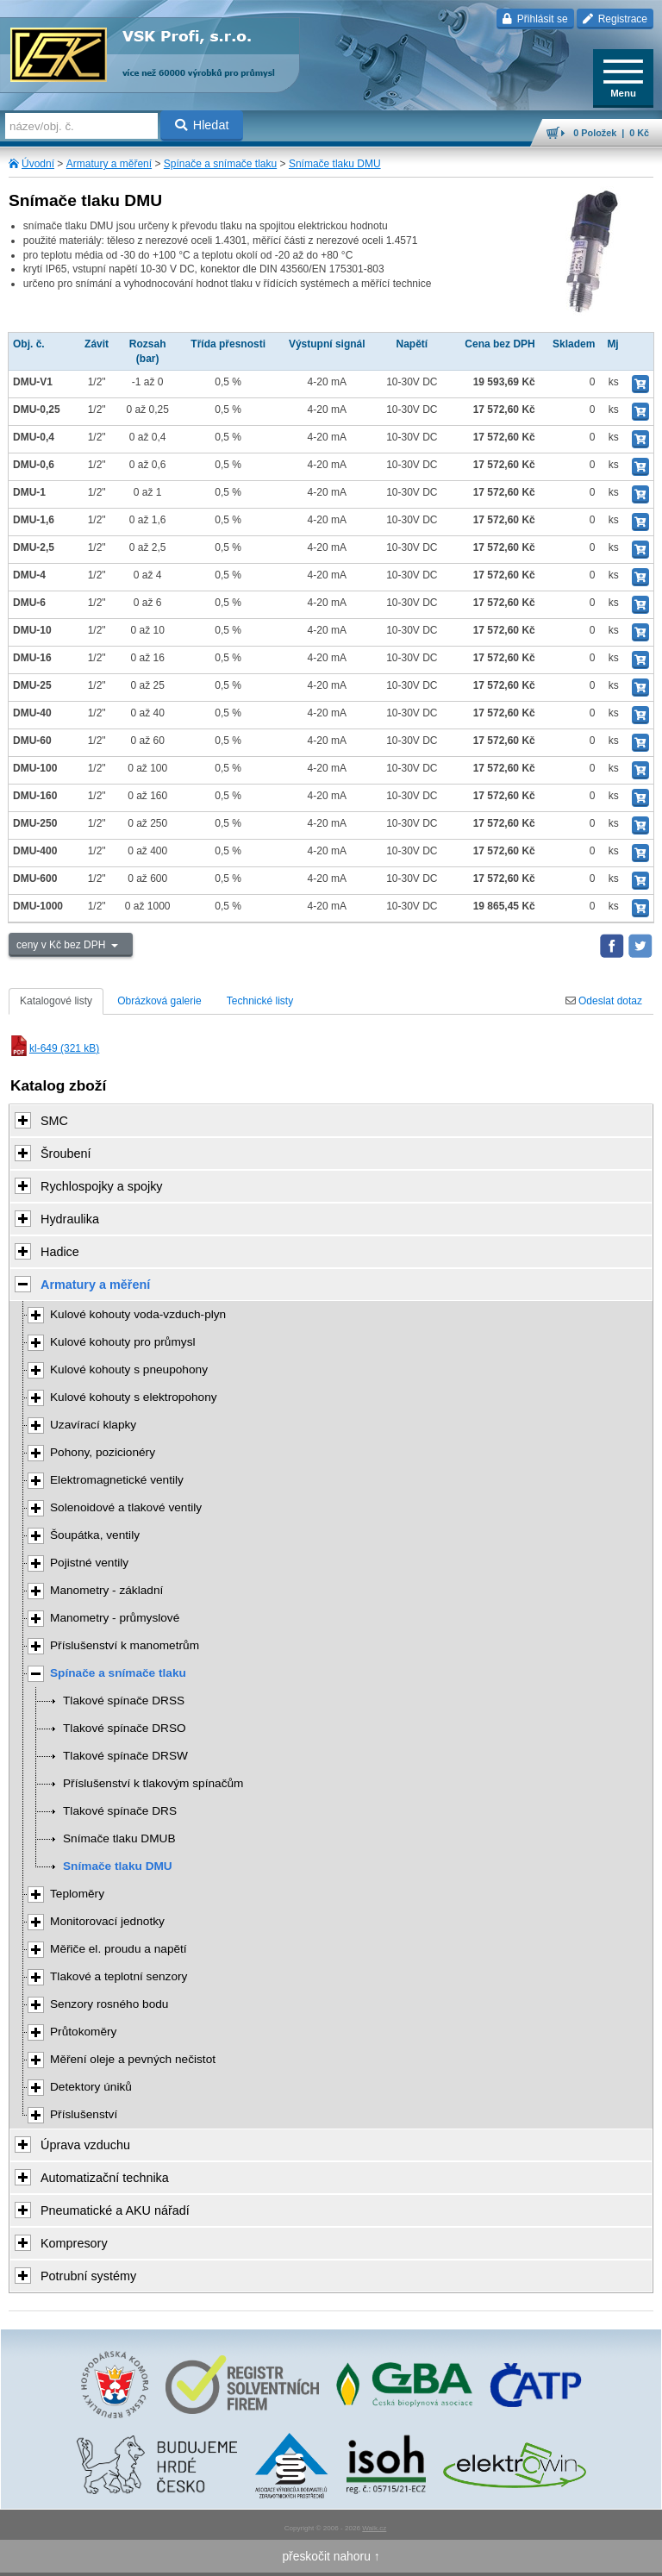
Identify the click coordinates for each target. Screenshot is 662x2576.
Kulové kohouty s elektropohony (133, 1397)
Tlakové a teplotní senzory (118, 1976)
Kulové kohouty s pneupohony (129, 1369)
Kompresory (74, 2243)
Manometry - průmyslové (114, 1617)
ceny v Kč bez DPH (62, 945)
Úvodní (38, 164)
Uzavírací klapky (93, 1424)
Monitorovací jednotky (107, 1921)
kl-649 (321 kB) (54, 1048)
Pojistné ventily (89, 1562)
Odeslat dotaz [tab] (603, 1001)
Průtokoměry (83, 2031)
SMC (54, 1121)
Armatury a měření (109, 164)
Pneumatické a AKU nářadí (115, 2210)
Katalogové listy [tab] (56, 1001)
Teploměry (77, 1893)
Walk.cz (374, 2528)
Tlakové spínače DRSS (123, 1700)
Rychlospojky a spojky (102, 1186)
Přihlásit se (535, 19)
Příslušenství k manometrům (124, 1645)
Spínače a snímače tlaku (220, 164)
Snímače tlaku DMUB (119, 1838)
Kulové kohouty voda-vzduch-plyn (138, 1314)
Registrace (615, 19)
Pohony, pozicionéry (102, 1452)
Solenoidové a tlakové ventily (126, 1507)
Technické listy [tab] (260, 1001)
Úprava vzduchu (85, 2145)
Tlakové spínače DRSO (124, 1728)
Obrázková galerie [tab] (159, 1001)
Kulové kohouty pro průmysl (123, 1341)
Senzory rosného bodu (109, 2004)
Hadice (60, 1252)
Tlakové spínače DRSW (125, 1755)
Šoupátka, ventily (95, 1535)
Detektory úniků (91, 2086)
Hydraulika (70, 1219)
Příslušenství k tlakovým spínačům (153, 1783)
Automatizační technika (105, 2178)
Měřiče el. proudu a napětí (118, 1948)
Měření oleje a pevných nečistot (132, 2059)
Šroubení (66, 1153)
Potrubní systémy (88, 2276)
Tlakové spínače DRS (120, 1810)
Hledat (202, 125)
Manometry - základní (106, 1590)
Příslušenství (83, 2114)
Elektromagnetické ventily (117, 1479)
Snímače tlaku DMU (335, 164)
